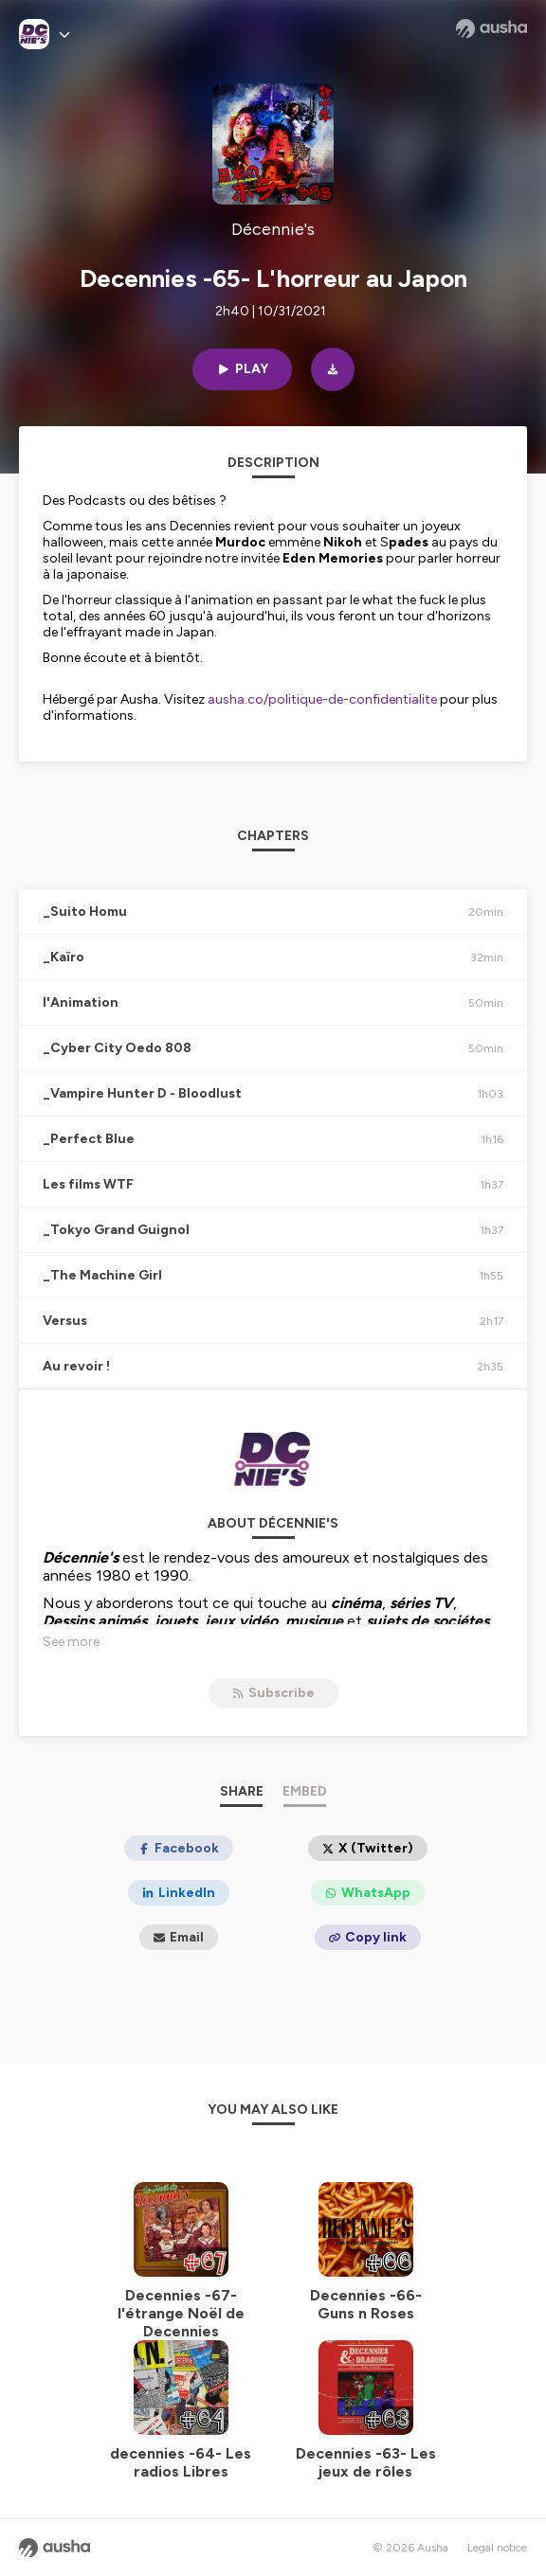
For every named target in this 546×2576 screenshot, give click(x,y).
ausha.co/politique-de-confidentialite (322, 699)
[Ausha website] (491, 28)
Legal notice (497, 2547)
